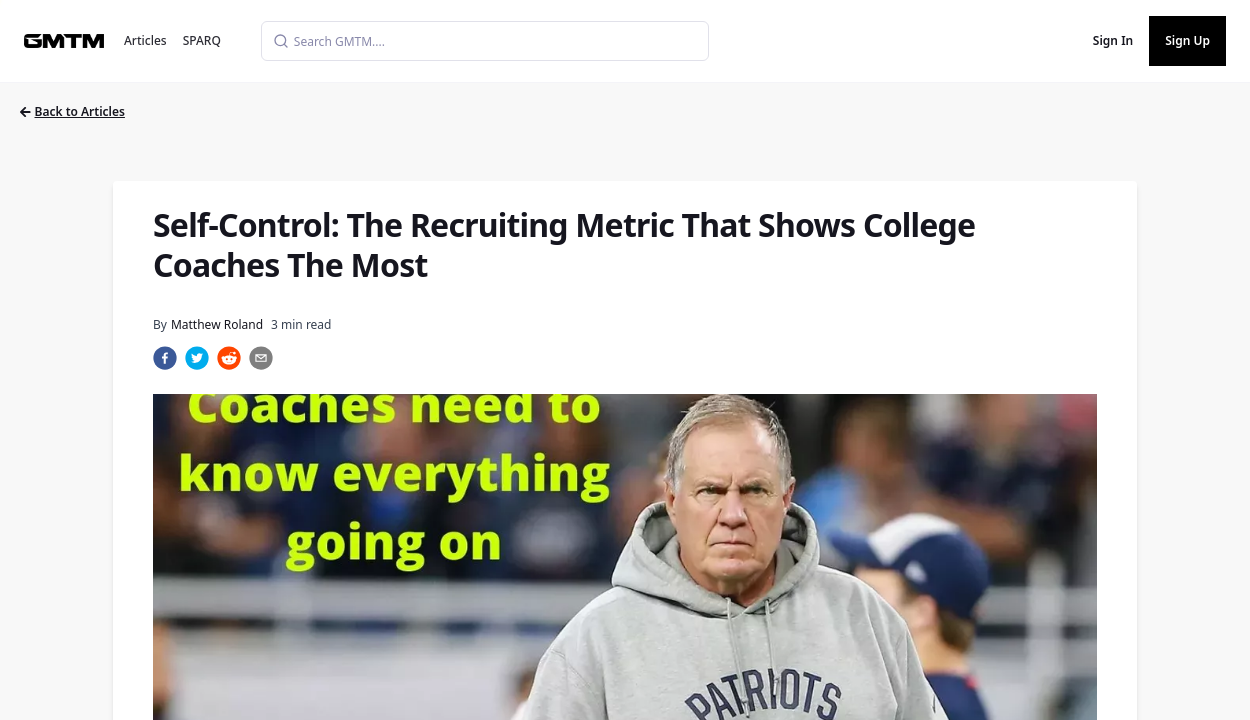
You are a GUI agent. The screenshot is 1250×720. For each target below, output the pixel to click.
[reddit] (229, 358)
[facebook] (165, 358)
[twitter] (197, 358)
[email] (261, 358)
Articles (145, 40)
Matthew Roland (217, 324)
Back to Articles (72, 111)
